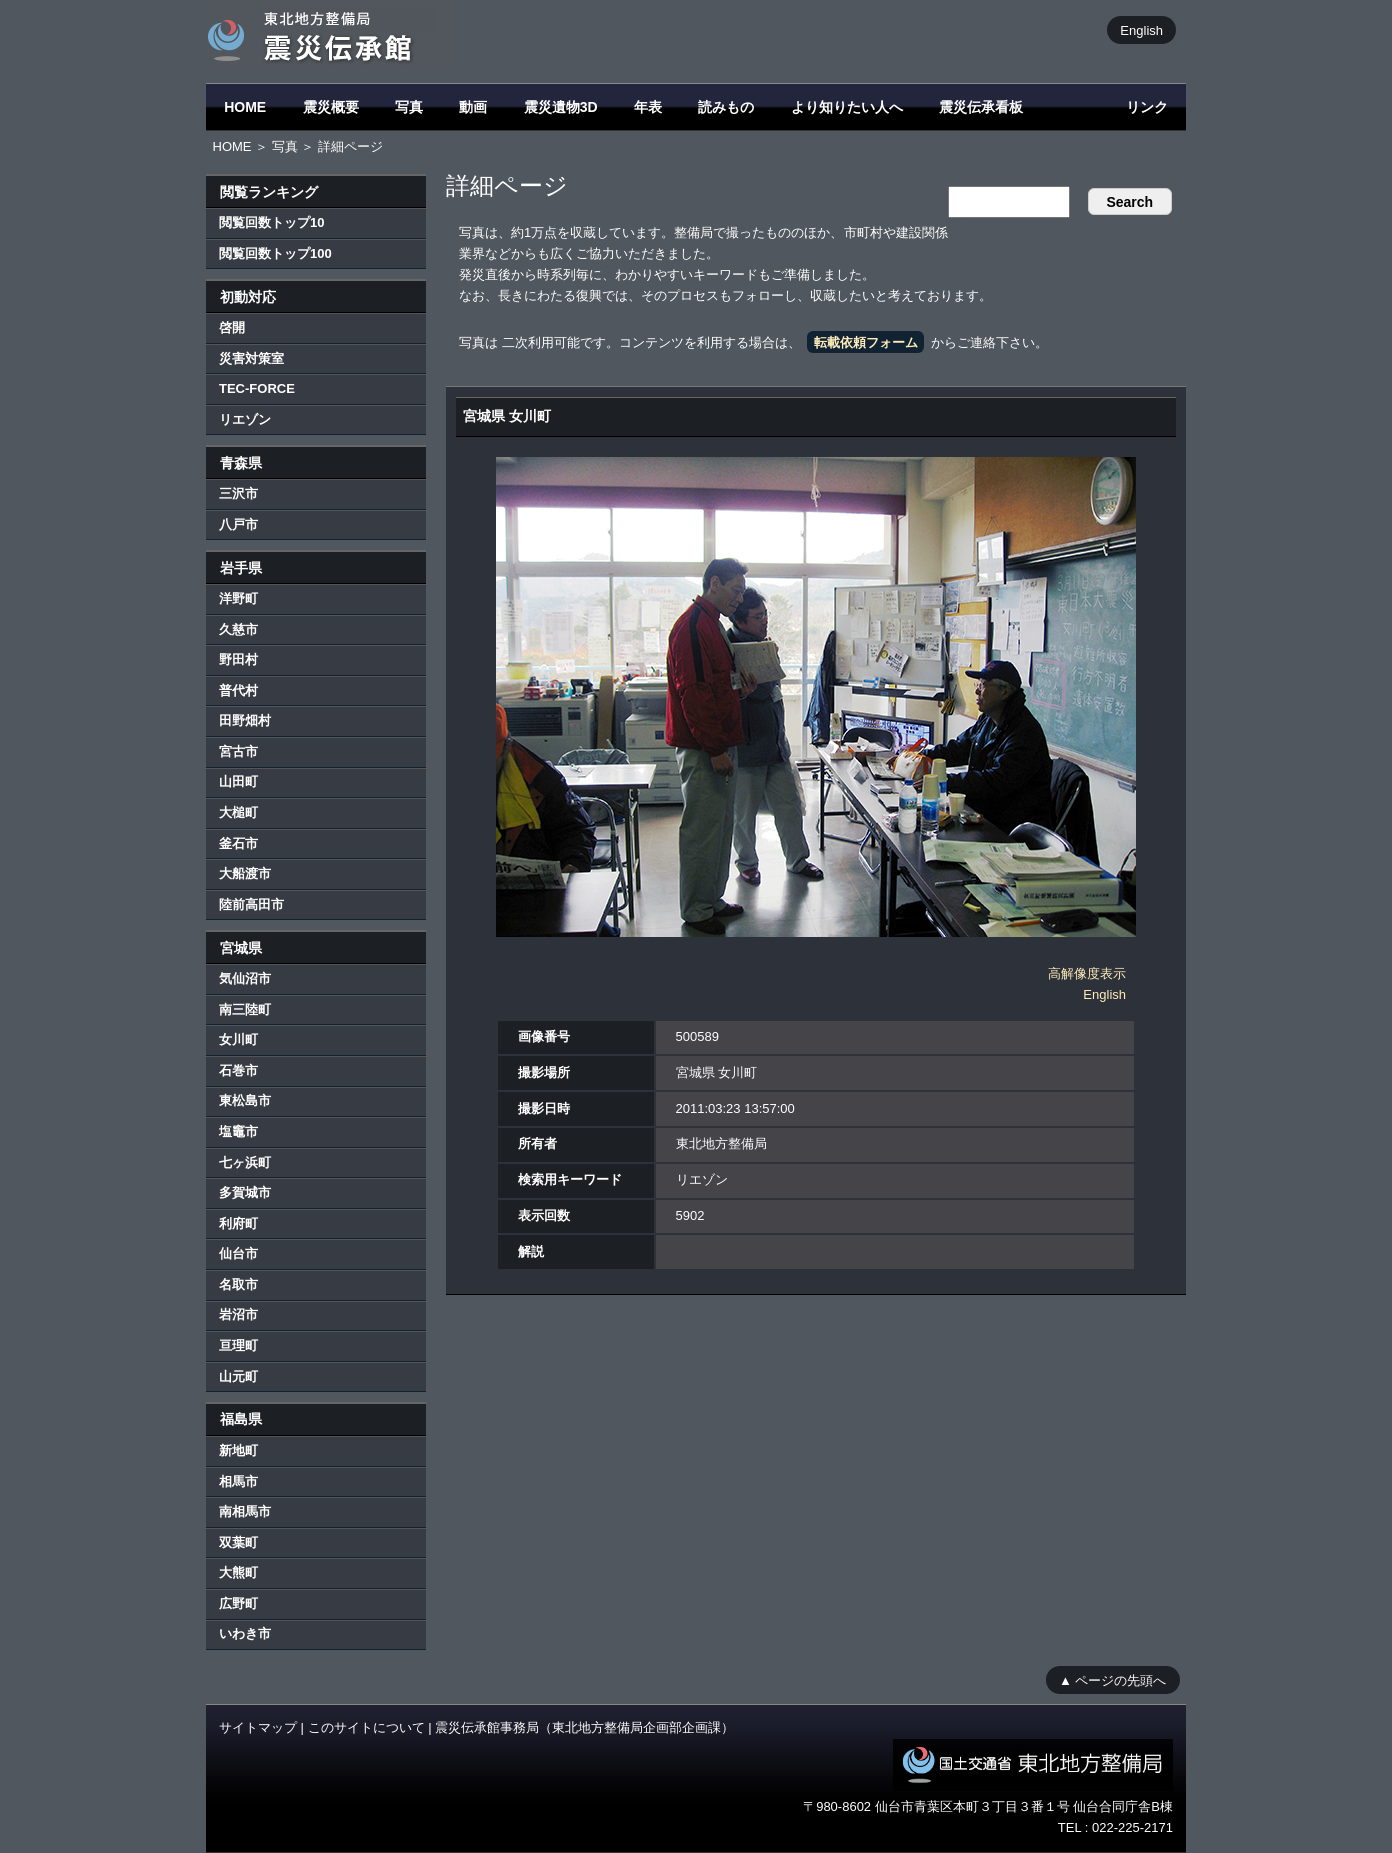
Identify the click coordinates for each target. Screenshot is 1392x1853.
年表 (648, 107)
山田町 (238, 781)
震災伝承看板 (981, 107)
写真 (409, 107)
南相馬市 (245, 1511)
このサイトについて (366, 1727)
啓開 (232, 327)
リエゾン (245, 419)
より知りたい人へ (847, 107)
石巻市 (238, 1070)
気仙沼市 (245, 978)
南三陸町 (245, 1009)
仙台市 (238, 1253)
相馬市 (238, 1481)
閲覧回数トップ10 (271, 222)
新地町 (238, 1450)
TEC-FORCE (257, 388)
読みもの (726, 107)
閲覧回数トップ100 (275, 253)
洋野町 (238, 598)
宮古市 (238, 751)
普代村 (238, 690)
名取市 (238, 1284)
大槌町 (238, 812)
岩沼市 (238, 1314)
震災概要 (331, 107)
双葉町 (238, 1542)
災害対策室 (251, 358)
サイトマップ (258, 1727)
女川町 (238, 1039)
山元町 (238, 1376)
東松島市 (245, 1100)
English (1141, 29)
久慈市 (238, 629)
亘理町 (238, 1345)
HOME (245, 107)
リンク (1147, 107)
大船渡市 (245, 873)
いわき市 (245, 1633)
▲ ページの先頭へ (1112, 1679)
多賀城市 (245, 1192)
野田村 (238, 659)
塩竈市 (238, 1131)
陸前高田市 (251, 904)
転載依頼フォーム (866, 342)
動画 (473, 107)
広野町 (238, 1603)
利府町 (238, 1223)
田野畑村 (245, 720)
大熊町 (238, 1572)
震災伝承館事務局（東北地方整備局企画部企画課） (584, 1727)
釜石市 (238, 843)
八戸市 (238, 524)
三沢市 (238, 493)
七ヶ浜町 (245, 1162)
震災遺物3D (561, 107)
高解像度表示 (1087, 973)
